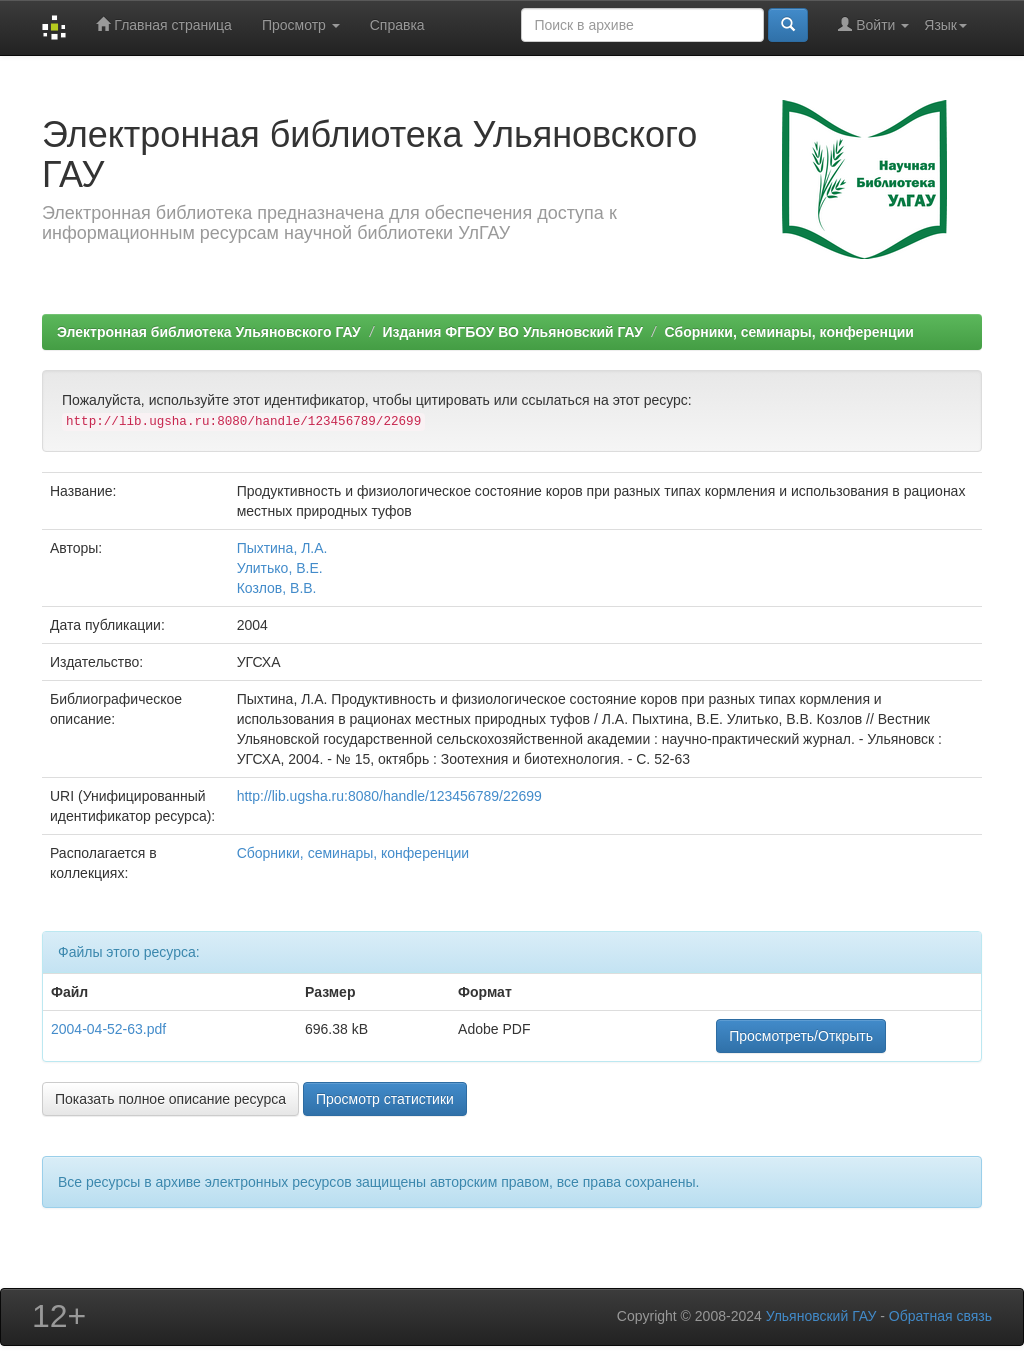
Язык (945, 25)
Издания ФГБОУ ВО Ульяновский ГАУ (512, 332)
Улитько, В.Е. (280, 568)
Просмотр (301, 25)
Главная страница (163, 24)
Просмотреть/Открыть (801, 1036)
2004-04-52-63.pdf (108, 1029)
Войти (873, 24)
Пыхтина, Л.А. (282, 548)
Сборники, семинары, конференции (789, 332)
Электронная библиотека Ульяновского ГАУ (209, 332)
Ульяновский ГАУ (821, 1316)
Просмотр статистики (385, 1099)
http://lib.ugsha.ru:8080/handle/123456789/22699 (389, 796)
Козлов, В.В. (277, 588)
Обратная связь (940, 1316)
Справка (397, 25)
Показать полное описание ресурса (170, 1099)
